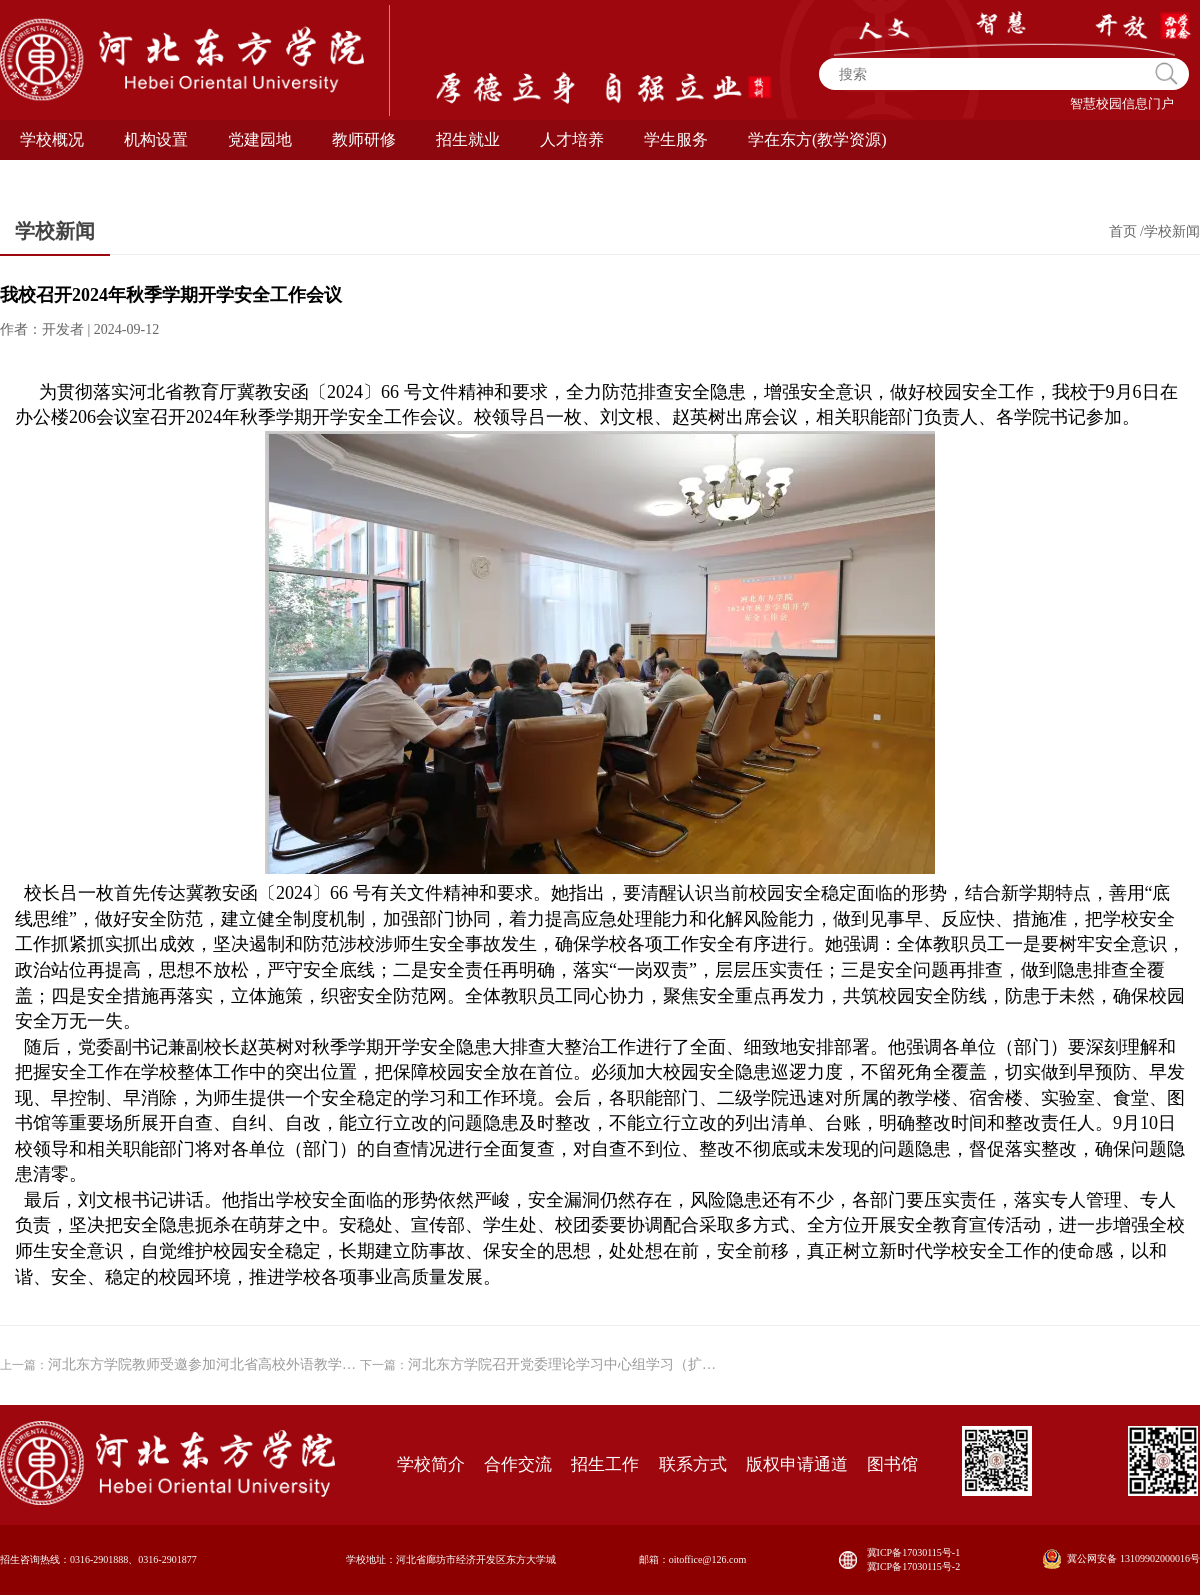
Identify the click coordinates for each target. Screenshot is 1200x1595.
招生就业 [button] (468, 139)
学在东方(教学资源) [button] (817, 139)
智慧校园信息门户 (1122, 103)
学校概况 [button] (52, 139)
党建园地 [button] (260, 139)
